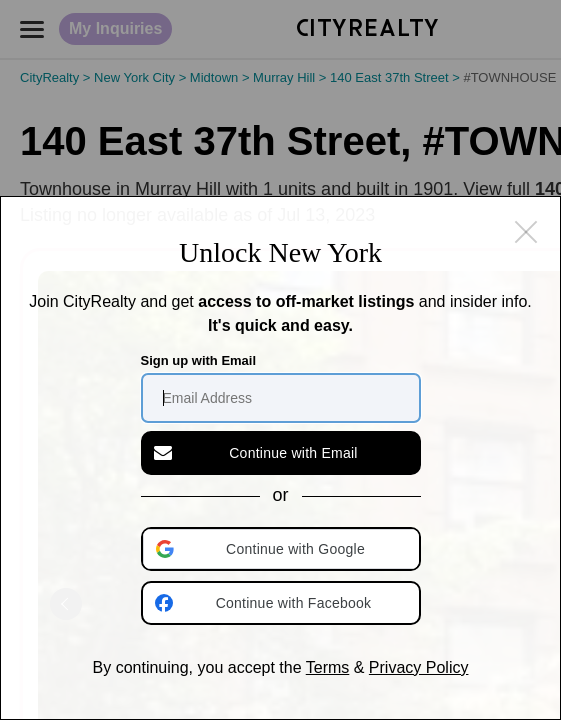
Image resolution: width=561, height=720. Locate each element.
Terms (328, 667)
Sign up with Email (199, 360)
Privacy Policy (419, 667)
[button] (283, 549)
